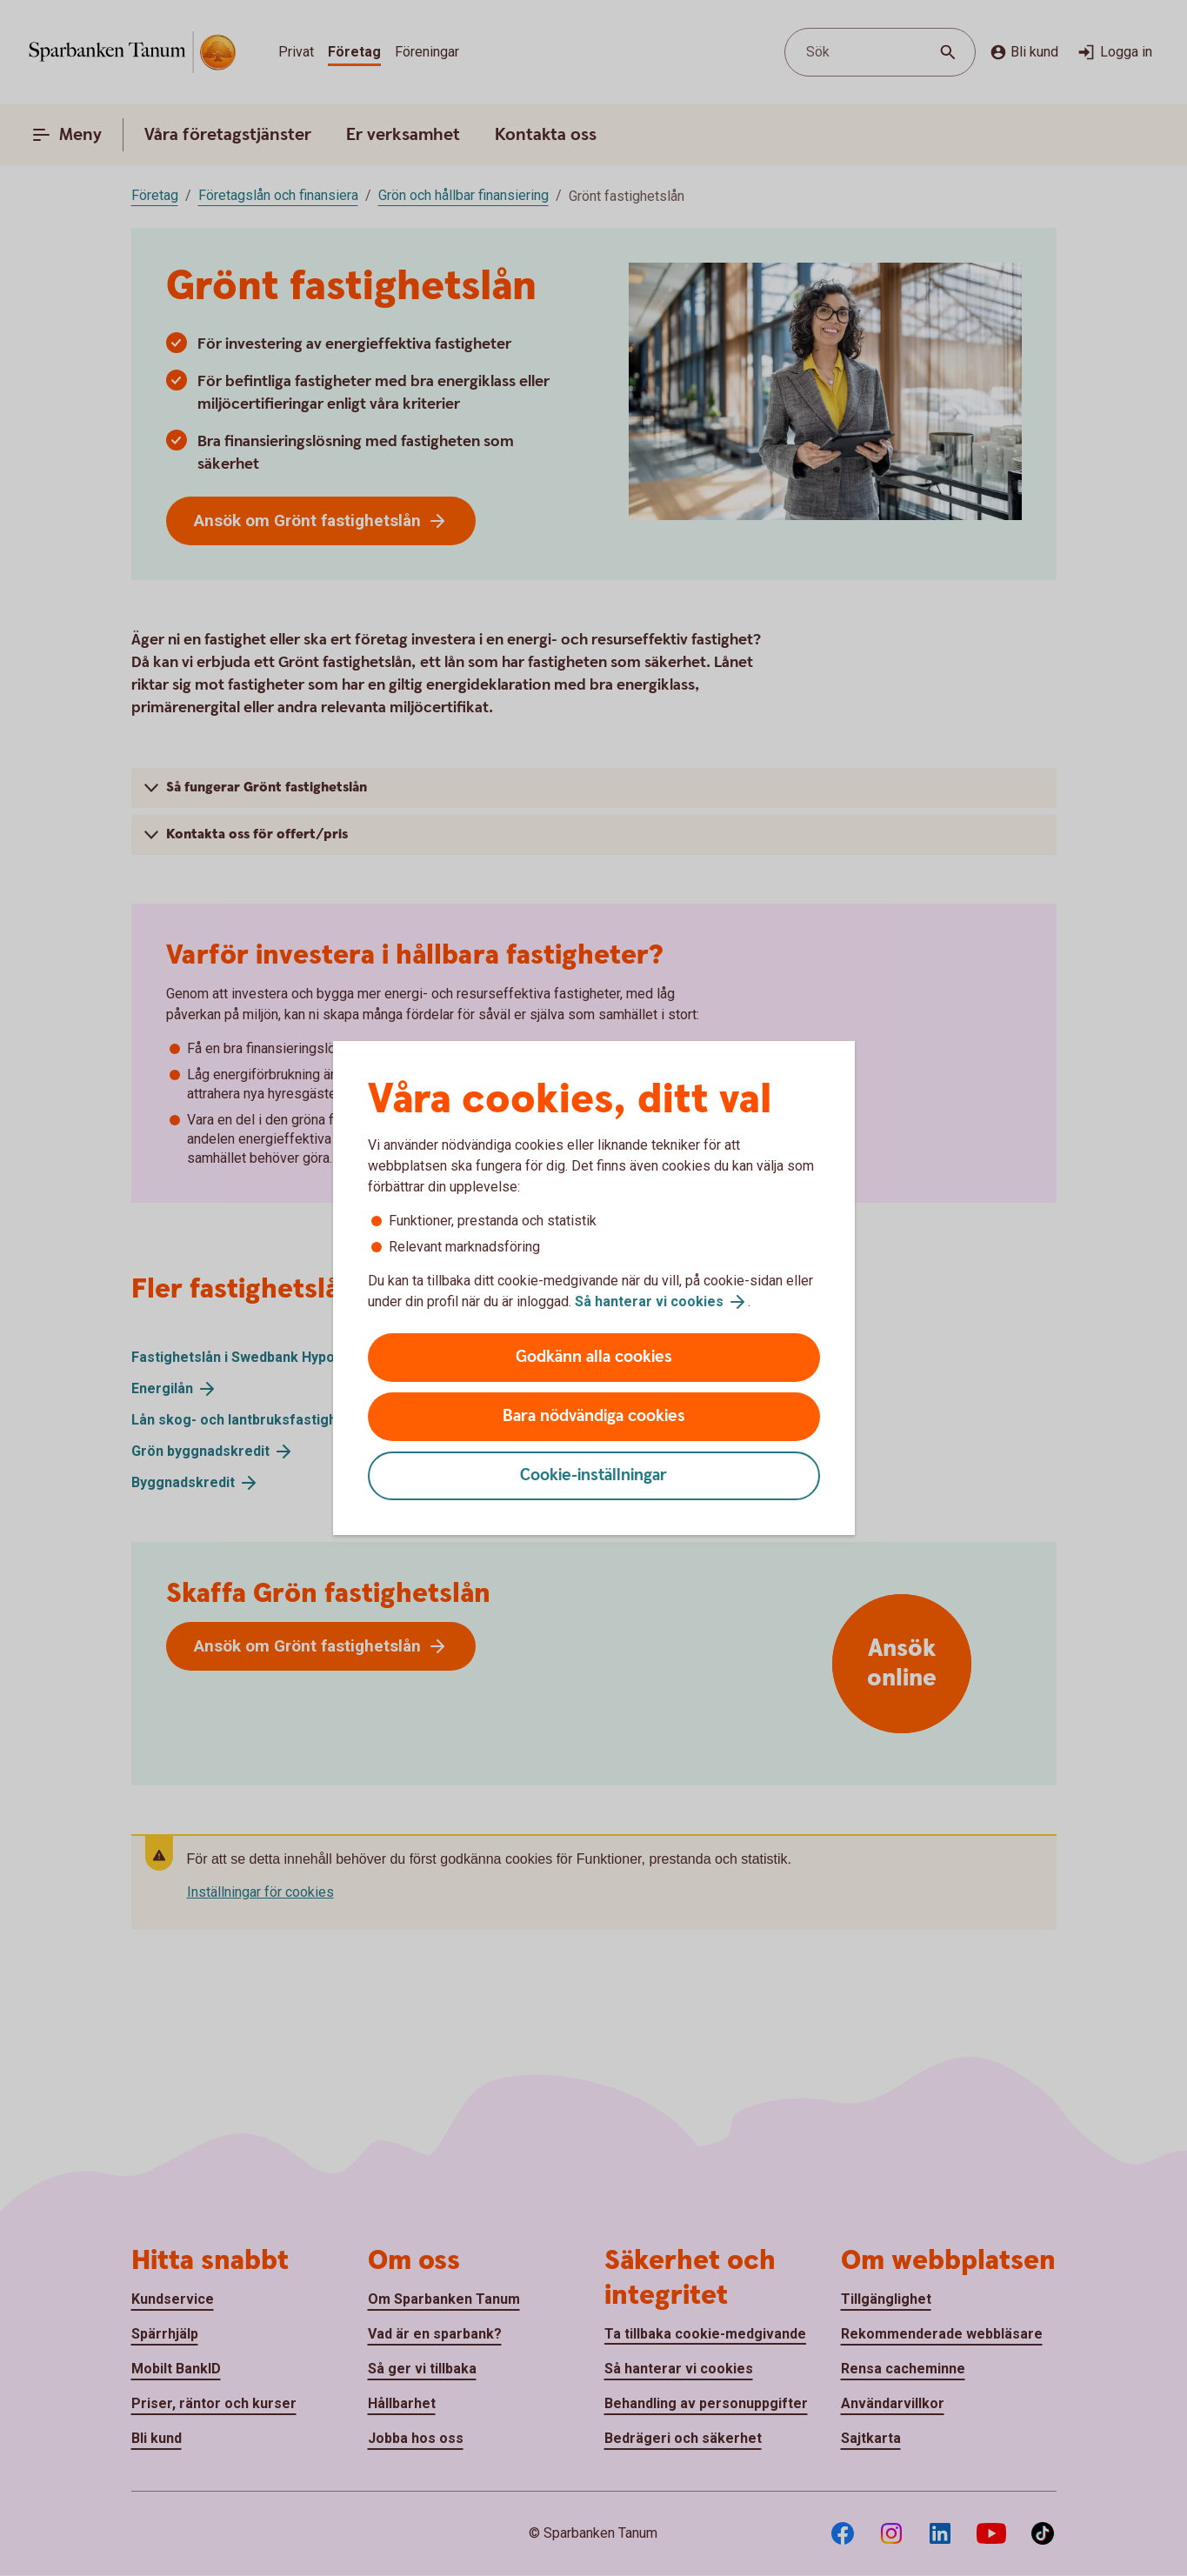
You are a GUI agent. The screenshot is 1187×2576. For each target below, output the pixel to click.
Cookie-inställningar (593, 1475)
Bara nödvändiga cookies (594, 1416)
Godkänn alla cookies (594, 1357)
